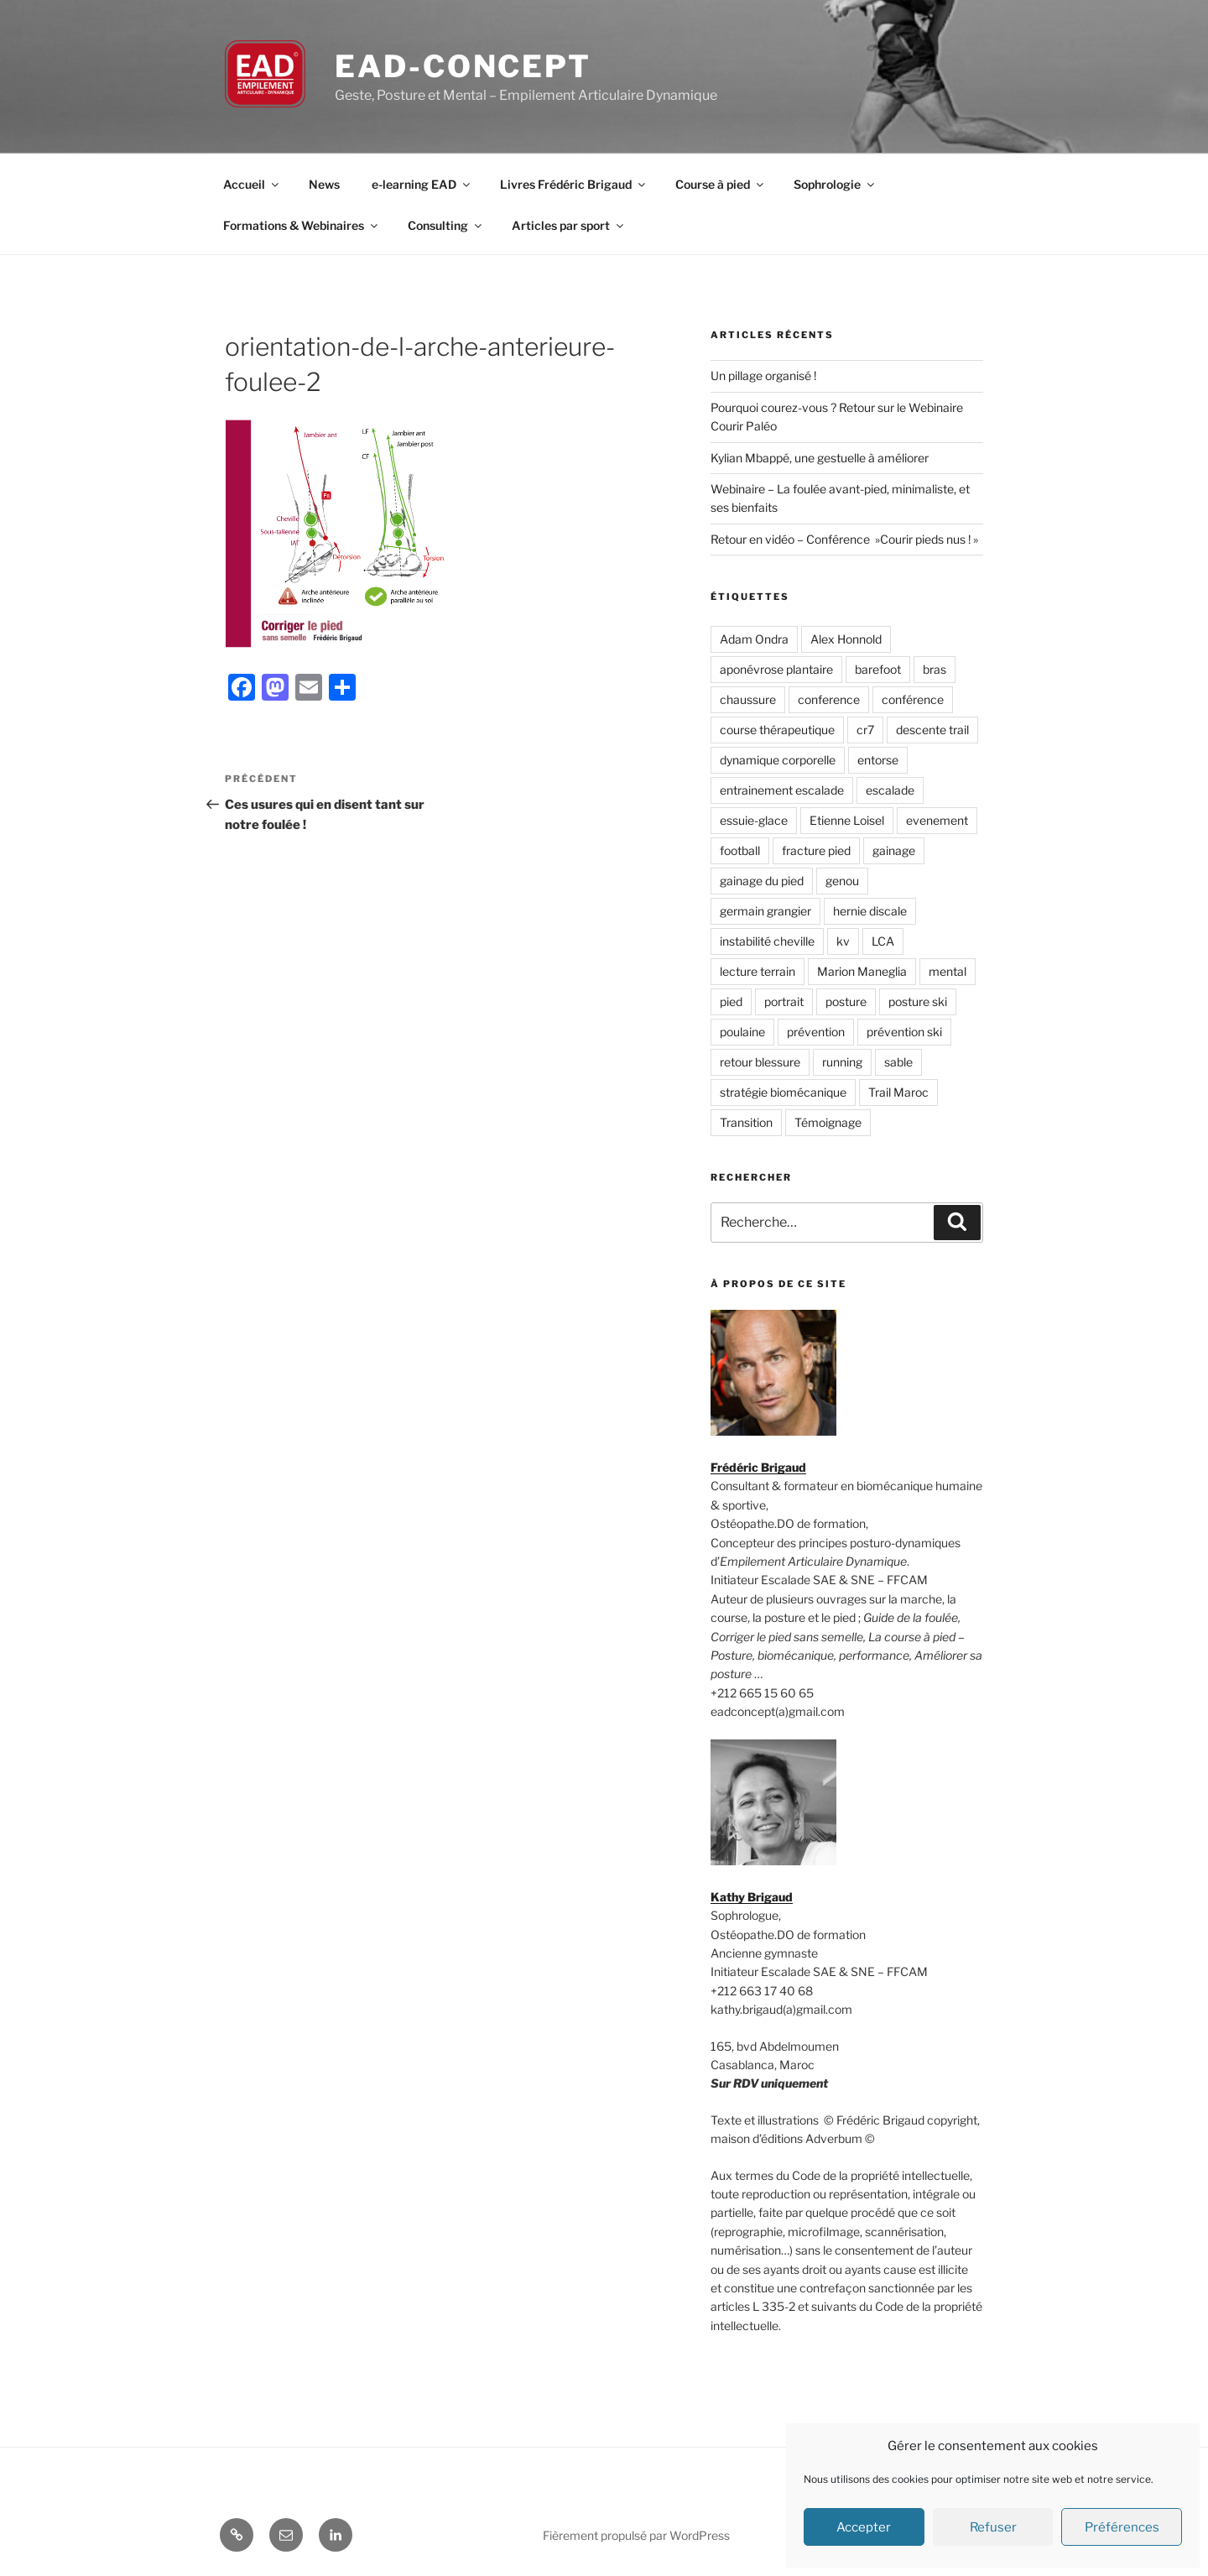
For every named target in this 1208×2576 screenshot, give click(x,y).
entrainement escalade (782, 790)
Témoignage (828, 1122)
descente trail (932, 729)
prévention (816, 1032)
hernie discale (870, 911)
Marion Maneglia (862, 971)
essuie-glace (754, 820)
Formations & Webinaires (301, 225)
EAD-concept (463, 66)
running (842, 1062)
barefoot (878, 669)
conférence (913, 699)
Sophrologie (835, 184)
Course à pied (720, 184)
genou (842, 880)
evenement (937, 820)
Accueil (252, 184)
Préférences (1122, 2527)
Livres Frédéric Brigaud (574, 184)
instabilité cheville (767, 941)
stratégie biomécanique (783, 1092)
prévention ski (904, 1032)
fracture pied (816, 850)
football (740, 850)
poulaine (742, 1032)
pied (731, 1001)
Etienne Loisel (847, 820)
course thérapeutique (777, 729)
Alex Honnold (846, 639)
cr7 (865, 729)
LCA (883, 941)
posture (846, 1001)
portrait (784, 1001)
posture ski (917, 1001)
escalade (890, 790)
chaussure (748, 699)
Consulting (446, 225)
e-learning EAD (422, 184)
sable (898, 1062)
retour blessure (760, 1062)
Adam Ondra (754, 639)
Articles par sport (569, 225)
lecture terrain (757, 971)
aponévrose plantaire (776, 669)
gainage (893, 850)
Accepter (863, 2527)
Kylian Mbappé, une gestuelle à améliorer (820, 458)
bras (934, 669)
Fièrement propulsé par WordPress (636, 2535)
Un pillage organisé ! (763, 375)
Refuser (993, 2527)
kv (843, 941)
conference (829, 699)
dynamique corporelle (778, 760)
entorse (877, 760)
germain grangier (765, 911)
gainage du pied (762, 880)
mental (947, 971)
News (324, 184)
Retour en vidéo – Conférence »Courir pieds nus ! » (844, 539)
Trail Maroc (898, 1092)
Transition (746, 1122)
